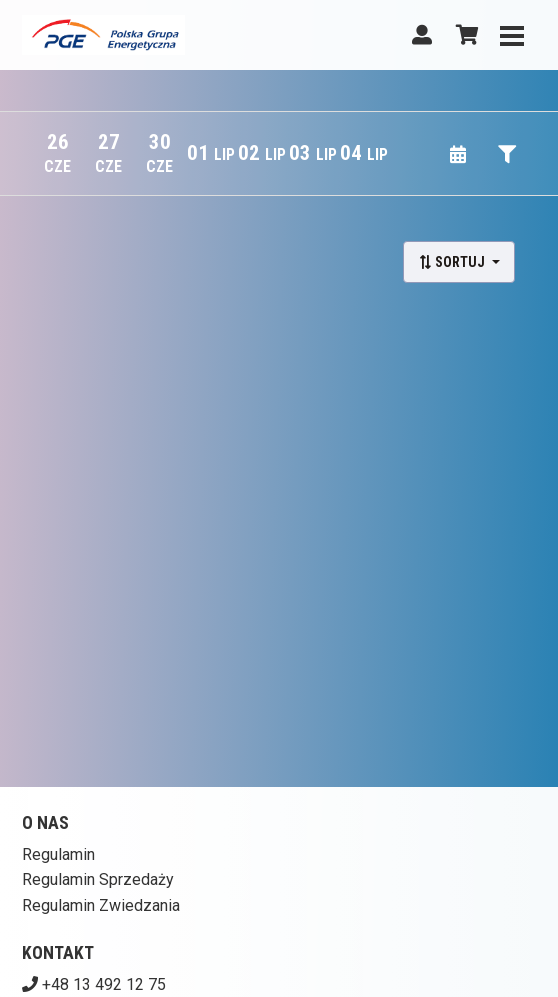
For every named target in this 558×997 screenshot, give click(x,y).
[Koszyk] (464, 35)
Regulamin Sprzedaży (98, 879)
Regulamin (58, 854)
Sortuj (453, 262)
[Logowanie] (422, 35)
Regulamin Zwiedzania (101, 905)
